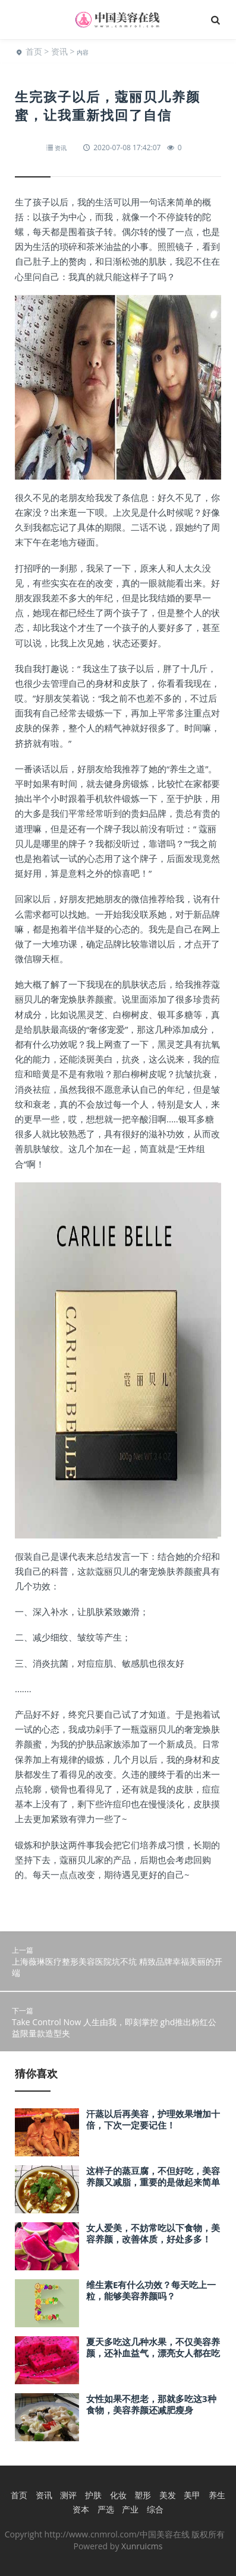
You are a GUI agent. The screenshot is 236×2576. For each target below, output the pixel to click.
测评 (68, 2495)
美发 (167, 2495)
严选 (105, 2509)
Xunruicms (141, 2546)
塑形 (142, 2495)
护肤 (93, 2495)
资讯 (59, 51)
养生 (217, 2495)
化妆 (118, 2495)
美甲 (192, 2495)
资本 (81, 2509)
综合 (155, 2509)
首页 (34, 51)
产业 (130, 2509)
